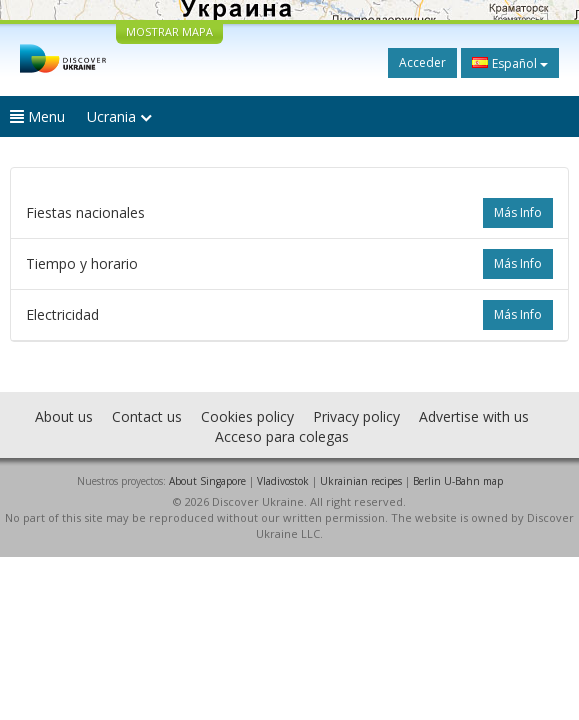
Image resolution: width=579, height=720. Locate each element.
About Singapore (207, 481)
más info (518, 212)
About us (64, 416)
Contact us (147, 416)
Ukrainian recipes (361, 481)
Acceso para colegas (282, 436)
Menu (37, 116)
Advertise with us (474, 416)
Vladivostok (283, 481)
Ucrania (119, 116)
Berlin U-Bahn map (458, 481)
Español (510, 63)
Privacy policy (356, 416)
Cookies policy (247, 416)
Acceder (422, 62)
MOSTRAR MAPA (169, 31)
